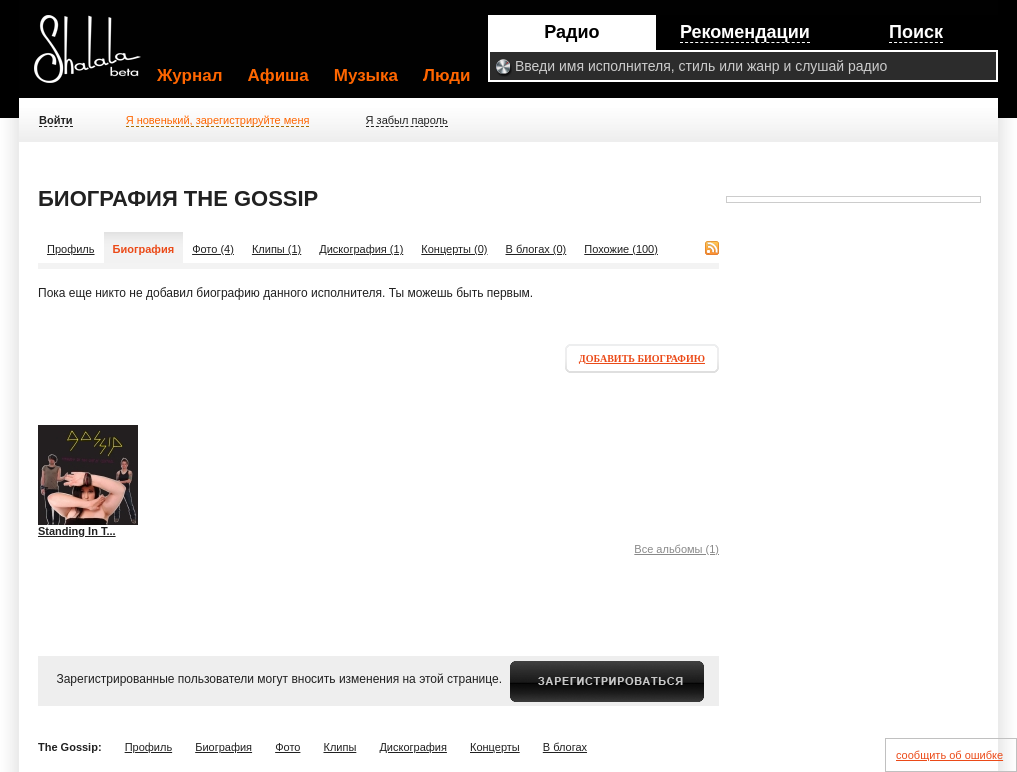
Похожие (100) (621, 249)
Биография (223, 747)
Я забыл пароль (407, 120)
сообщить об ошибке (949, 755)
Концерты (495, 747)
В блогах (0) (536, 249)
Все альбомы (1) (676, 549)
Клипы (339, 747)
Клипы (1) (276, 249)
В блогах (565, 747)
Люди (446, 75)
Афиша (278, 75)
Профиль (71, 249)
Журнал (190, 75)
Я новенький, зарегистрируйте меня (218, 120)
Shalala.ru (96, 57)
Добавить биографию (642, 358)
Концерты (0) (454, 249)
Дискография (413, 747)
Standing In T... (77, 531)
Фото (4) (213, 249)
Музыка (366, 75)
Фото (287, 747)
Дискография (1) (361, 249)
